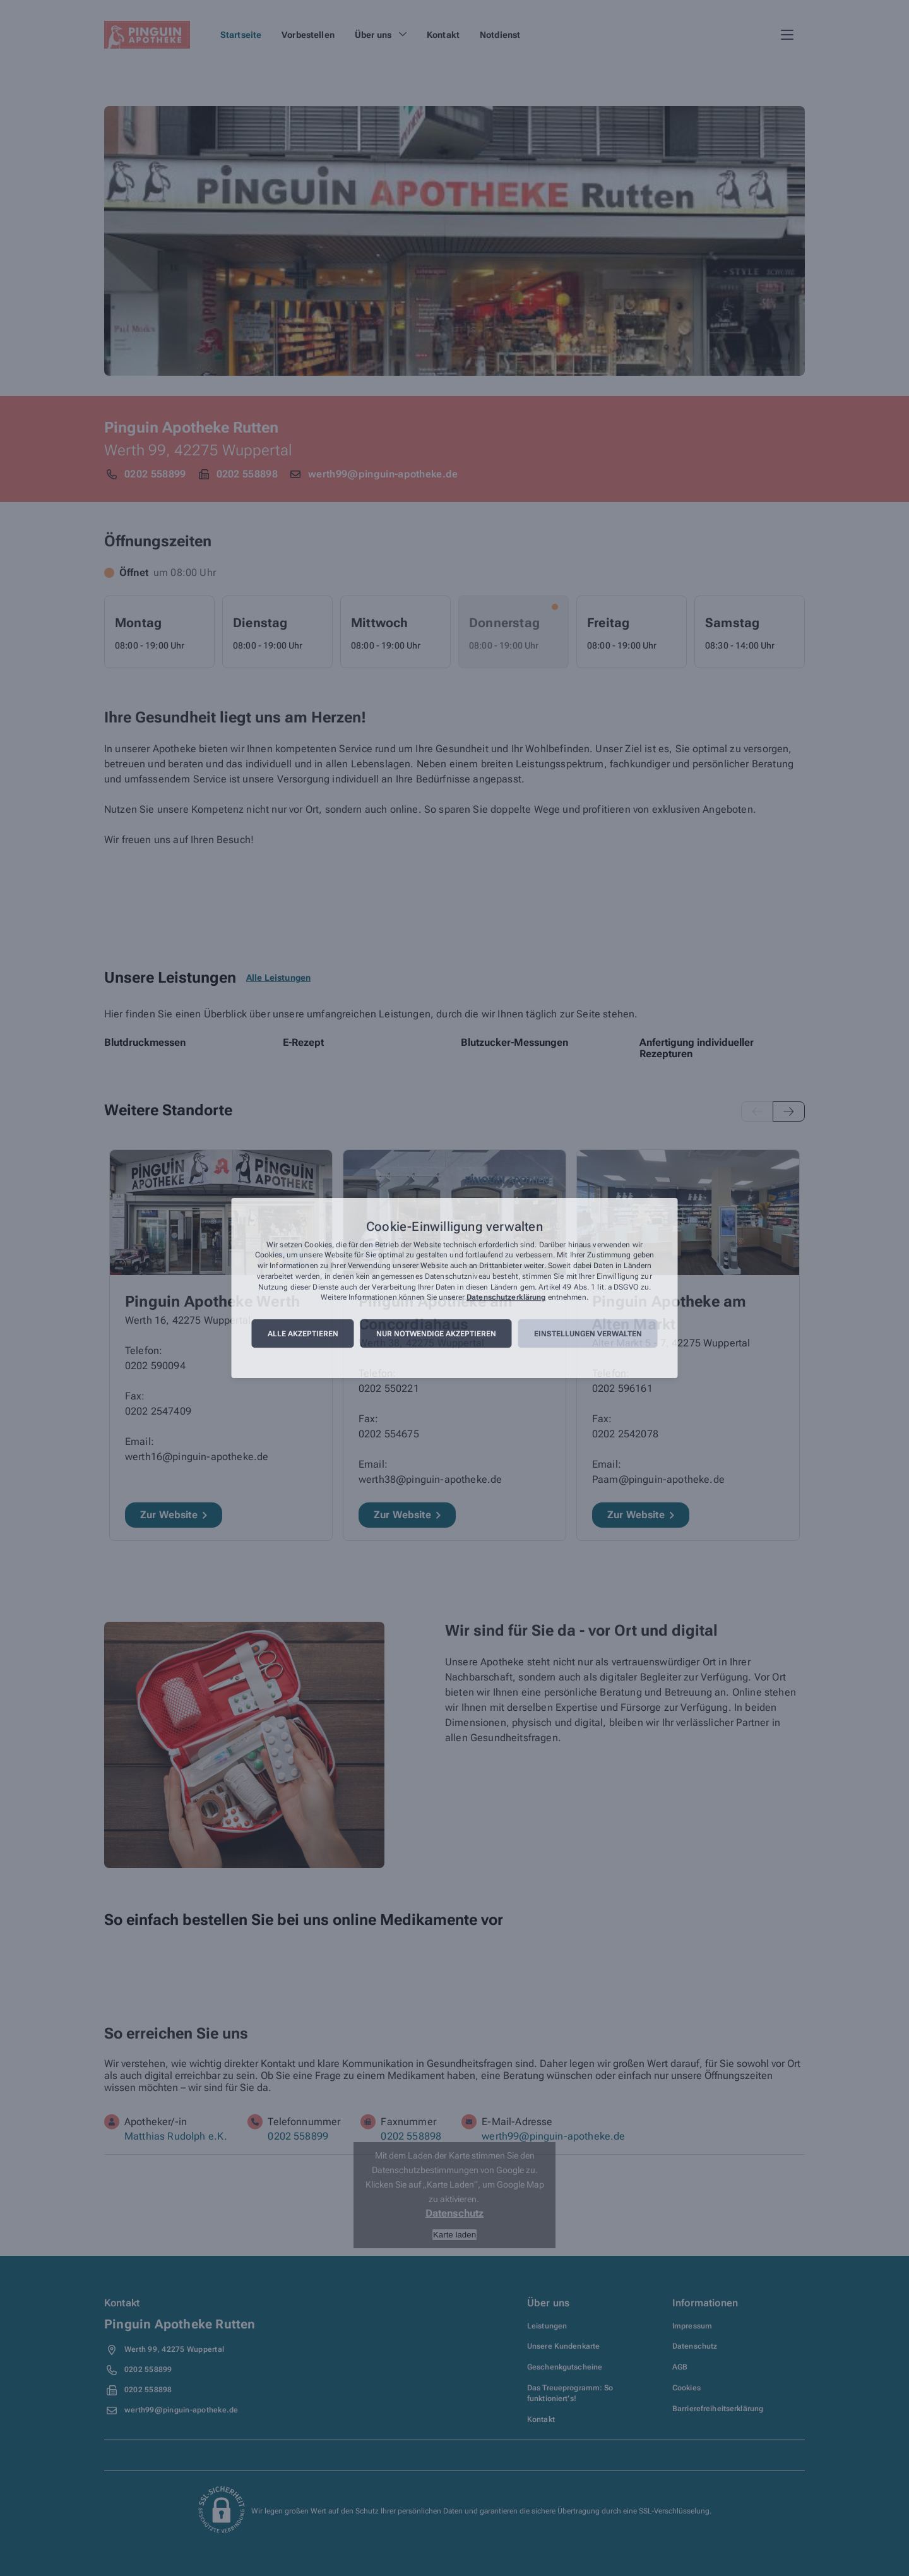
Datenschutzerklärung (505, 1297)
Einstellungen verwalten (588, 1333)
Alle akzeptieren (303, 1333)
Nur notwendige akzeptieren (436, 1333)
